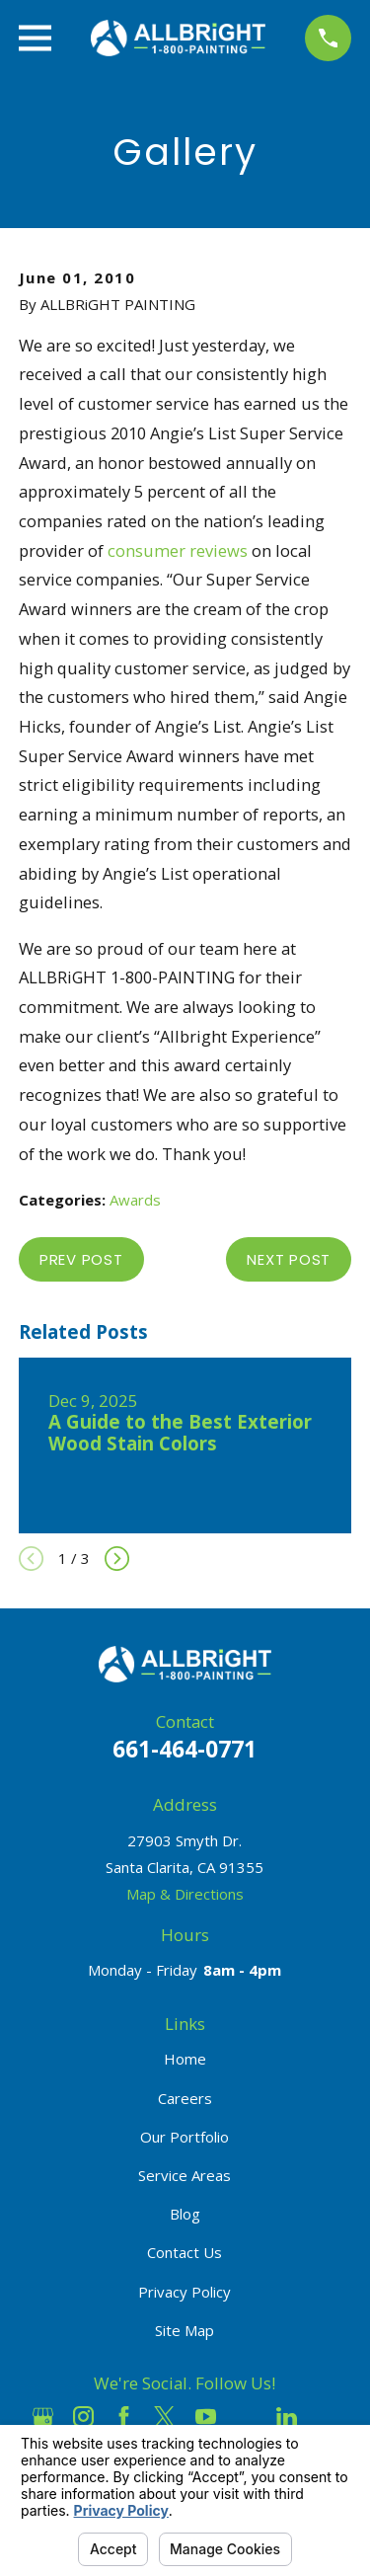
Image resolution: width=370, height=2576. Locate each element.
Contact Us (184, 2252)
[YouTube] (205, 2416)
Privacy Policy (184, 2292)
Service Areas (184, 2175)
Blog (185, 2214)
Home (185, 2059)
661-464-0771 (184, 1749)
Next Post (289, 1259)
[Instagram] (83, 2416)
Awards (135, 1200)
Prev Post (81, 1259)
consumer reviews (178, 550)
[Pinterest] (327, 2416)
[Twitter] (164, 2416)
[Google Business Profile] (43, 2416)
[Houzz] (246, 2416)
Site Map (184, 2330)
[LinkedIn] (286, 2416)
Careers (185, 2098)
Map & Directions (185, 1894)
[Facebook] (123, 2416)
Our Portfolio (184, 2137)
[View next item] (117, 1558)
